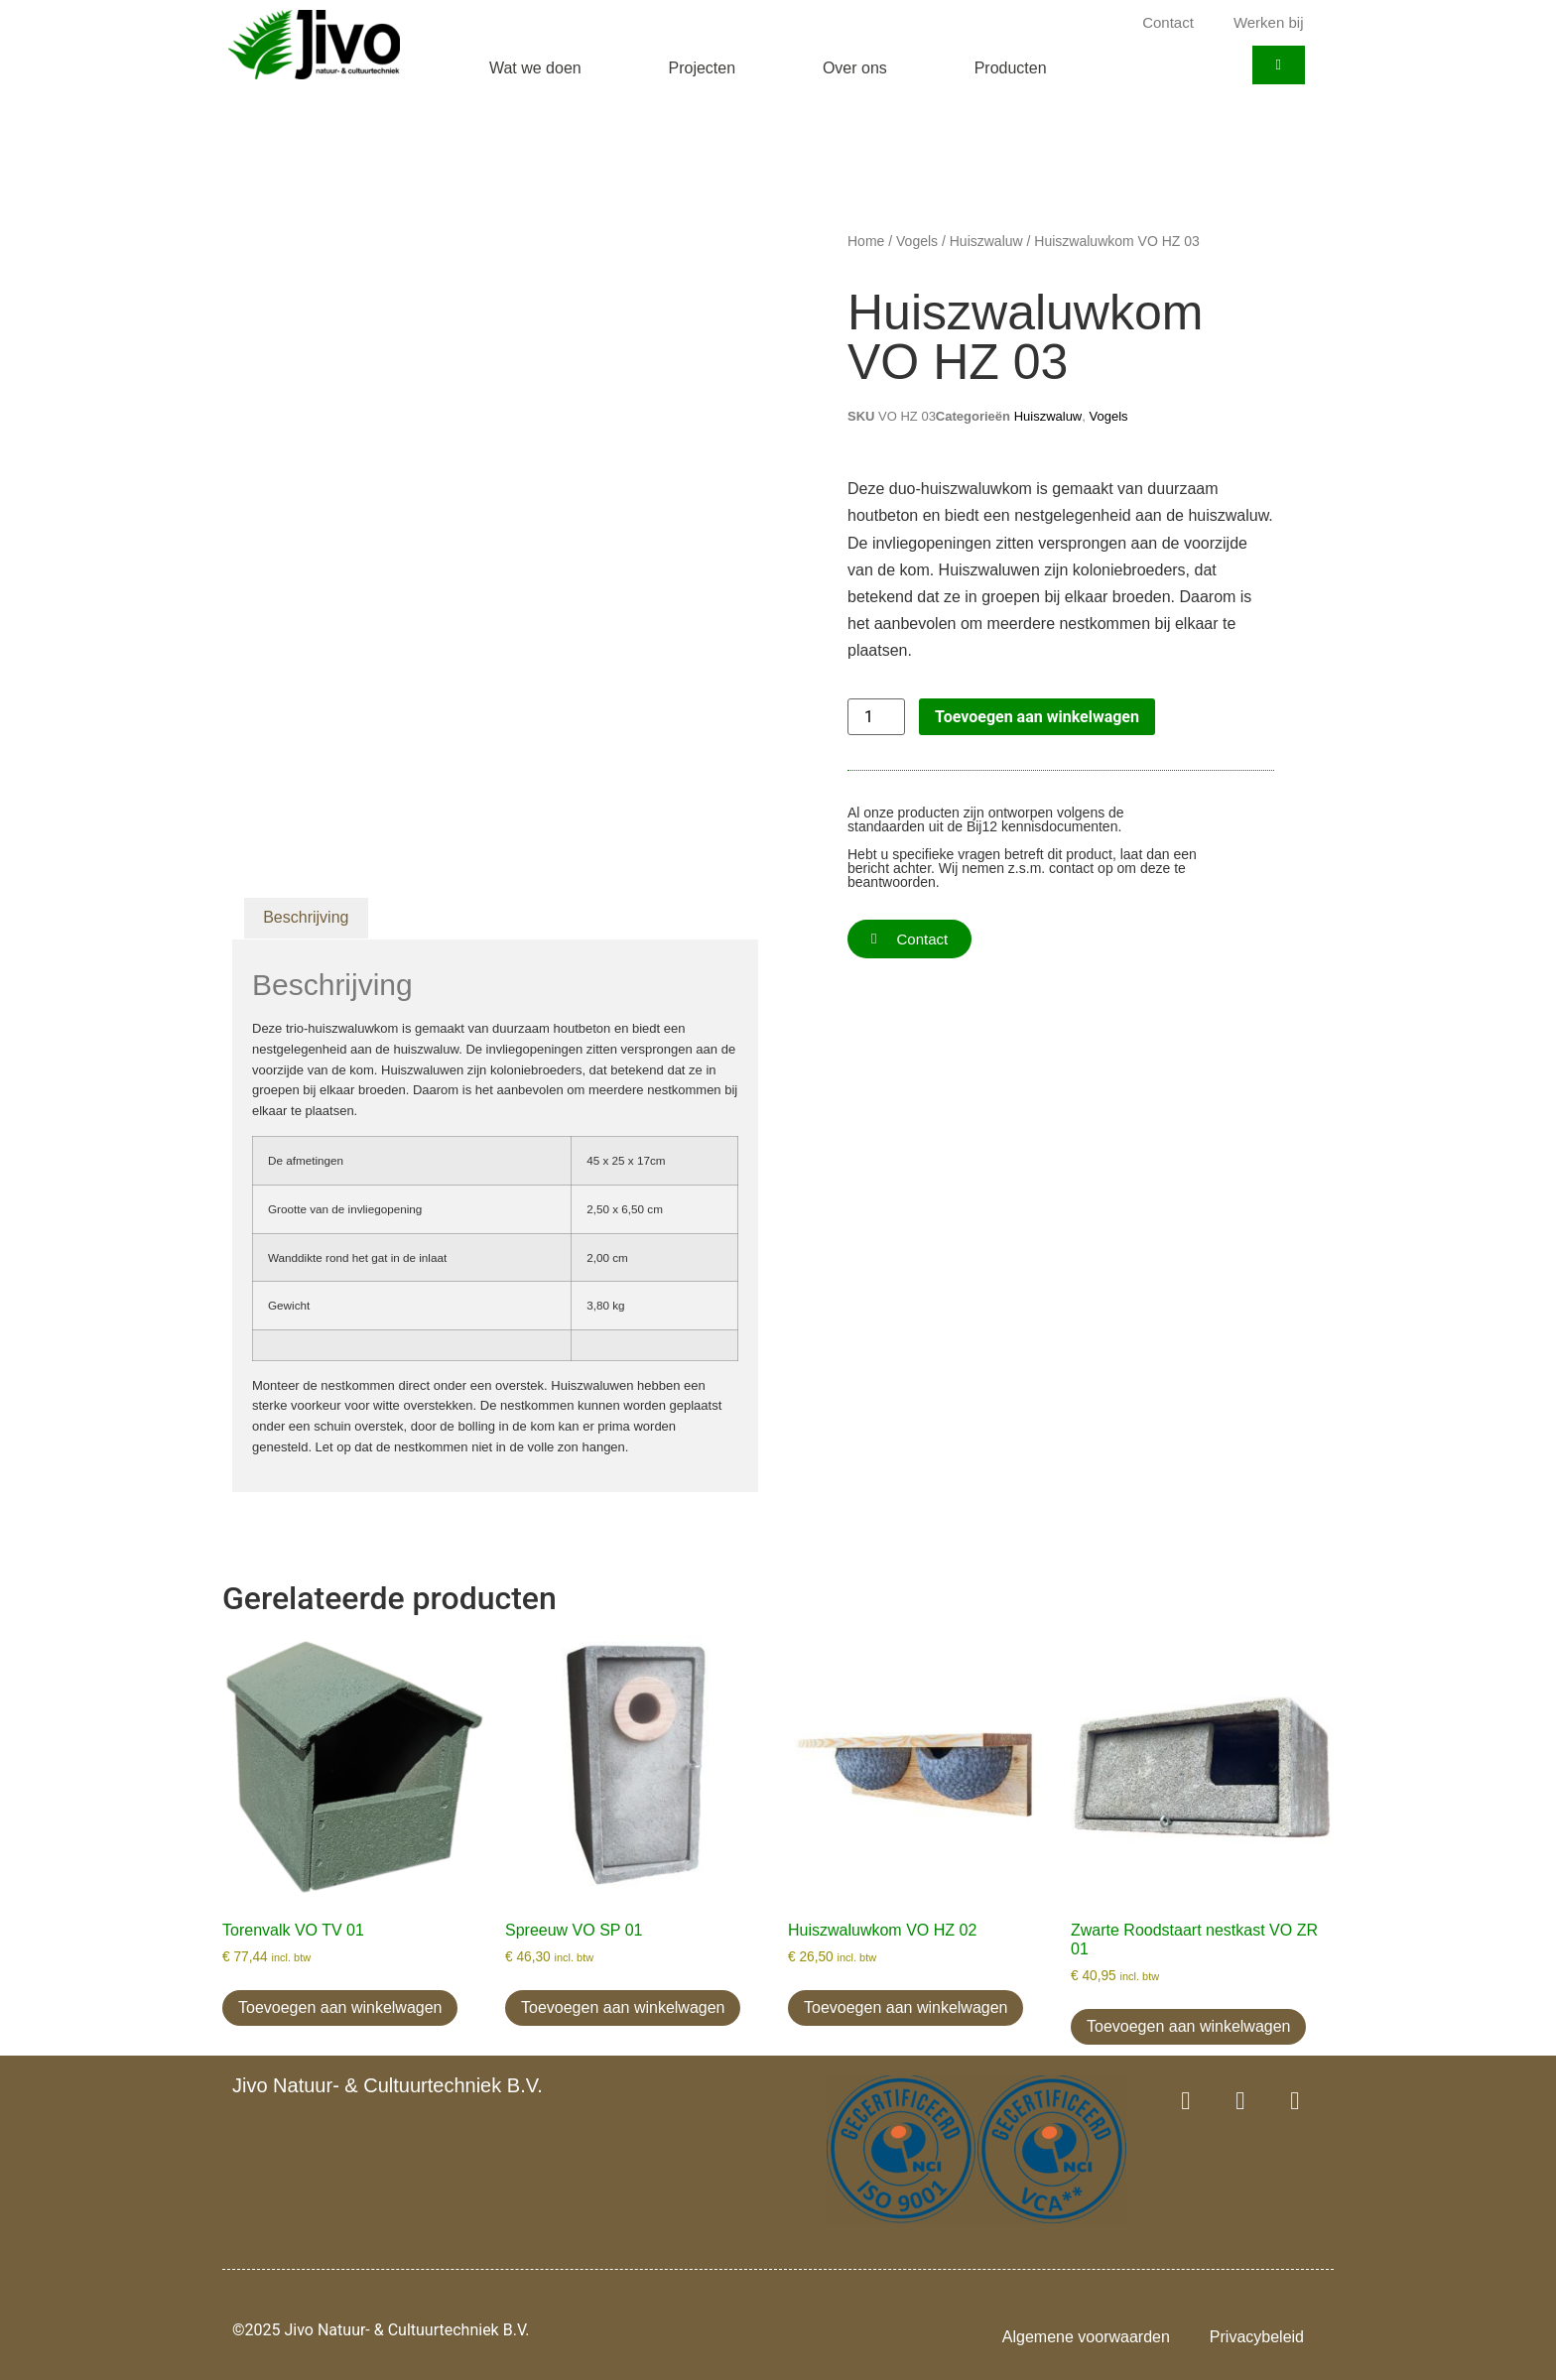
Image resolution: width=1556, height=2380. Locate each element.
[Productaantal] (876, 716)
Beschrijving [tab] (305, 917)
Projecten (702, 68)
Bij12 (982, 826)
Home (865, 241)
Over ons (855, 68)
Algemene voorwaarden (1086, 2336)
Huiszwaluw (986, 241)
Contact (1168, 22)
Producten (1010, 68)
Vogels (917, 241)
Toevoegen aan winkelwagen (1037, 716)
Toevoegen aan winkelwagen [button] (340, 2007)
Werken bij (1268, 22)
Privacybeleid (1257, 2336)
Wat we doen (535, 68)
